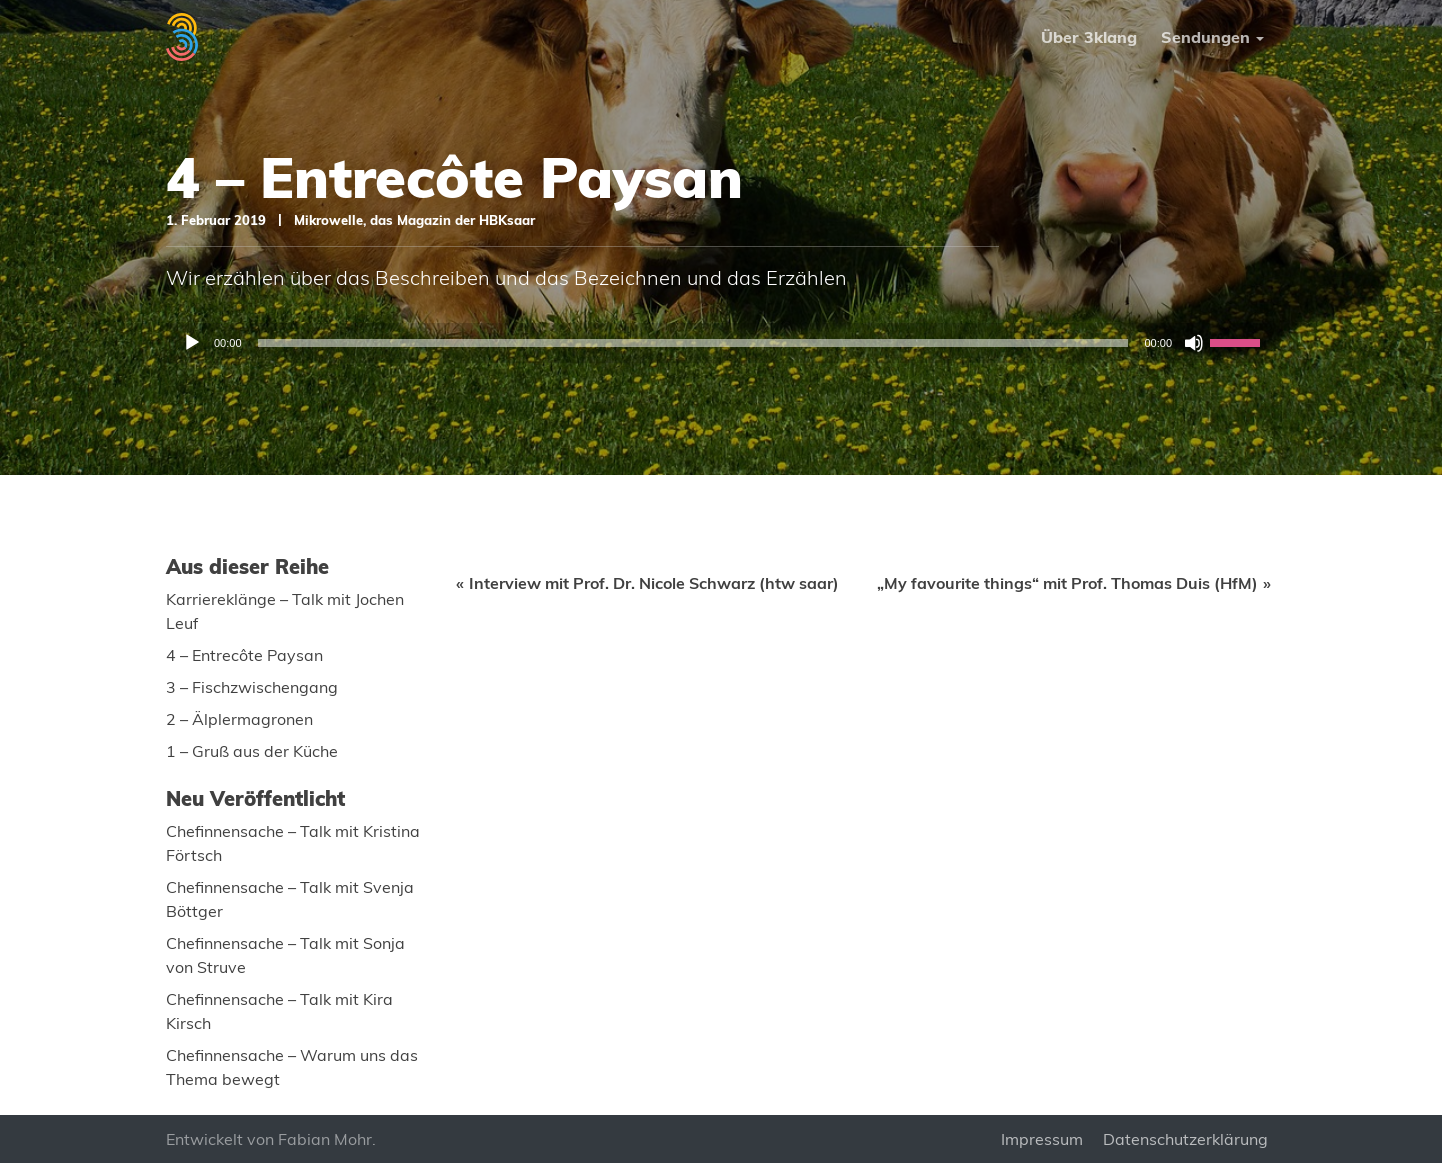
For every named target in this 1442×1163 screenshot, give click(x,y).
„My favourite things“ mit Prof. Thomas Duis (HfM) (1067, 583)
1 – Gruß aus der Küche (252, 751)
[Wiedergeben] (192, 343)
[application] (721, 343)
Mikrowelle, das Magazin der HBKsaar (414, 220)
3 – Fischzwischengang (252, 687)
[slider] (693, 343)
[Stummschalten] (1194, 343)
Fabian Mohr (325, 1139)
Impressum (1042, 1139)
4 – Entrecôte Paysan (244, 655)
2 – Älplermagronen (239, 719)
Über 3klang (1089, 37)
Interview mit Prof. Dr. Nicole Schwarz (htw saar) (654, 583)
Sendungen (1205, 37)
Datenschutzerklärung (1185, 1139)
